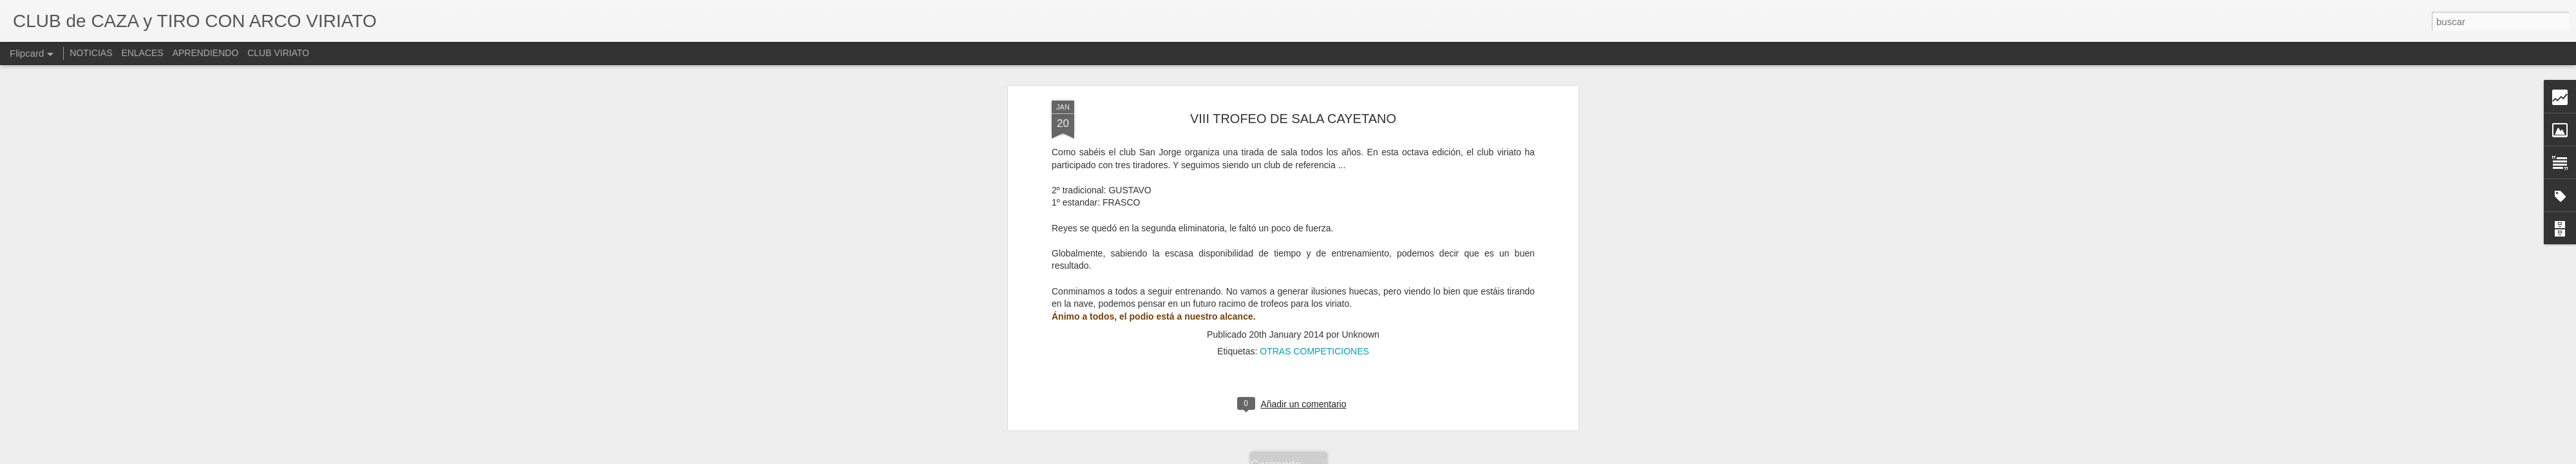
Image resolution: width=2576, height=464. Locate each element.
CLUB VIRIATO (278, 53)
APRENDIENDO (206, 53)
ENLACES (142, 53)
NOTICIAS (91, 53)
